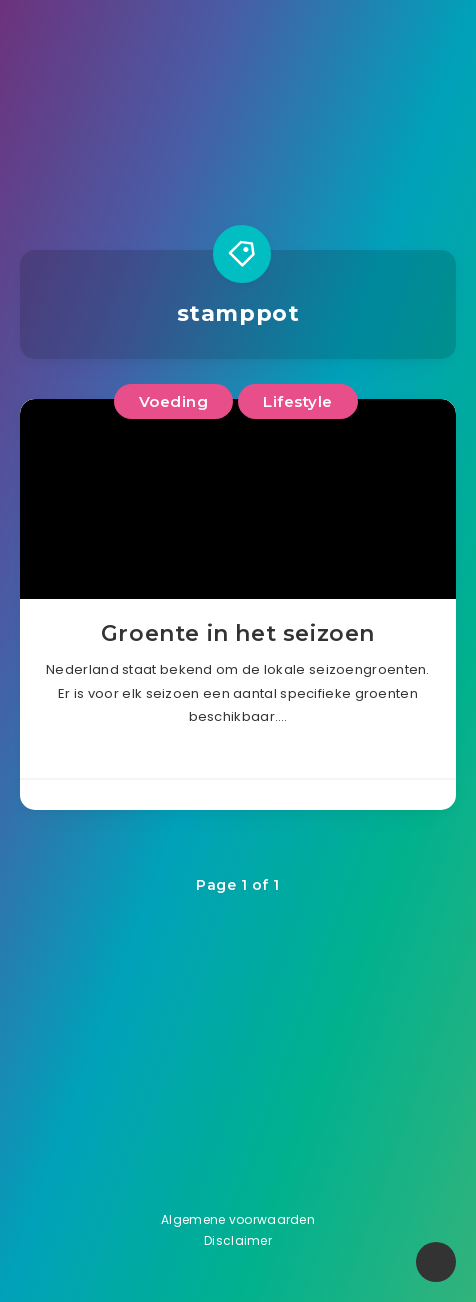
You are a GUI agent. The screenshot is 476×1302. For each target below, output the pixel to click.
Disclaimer (238, 1240)
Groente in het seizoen (238, 633)
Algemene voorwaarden (238, 1219)
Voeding (174, 401)
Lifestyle (298, 401)
